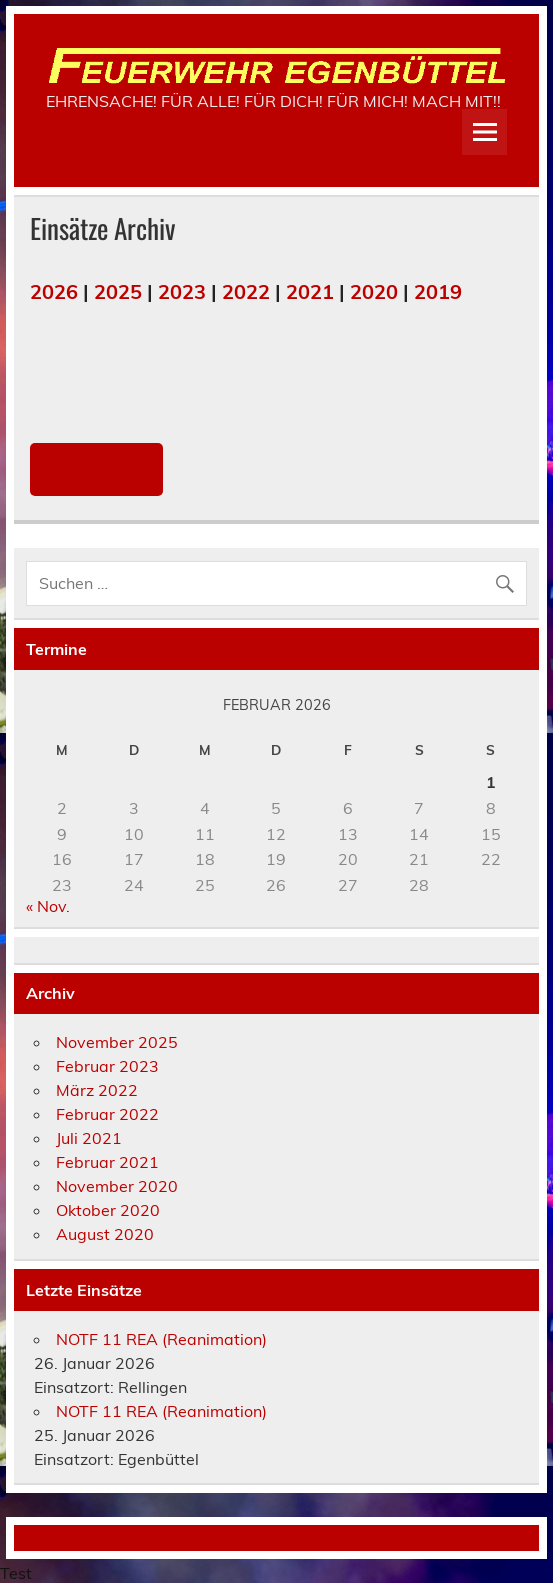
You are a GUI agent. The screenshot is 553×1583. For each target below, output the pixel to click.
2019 (438, 291)
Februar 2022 (107, 1114)
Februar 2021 (107, 1162)
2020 (374, 291)
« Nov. (48, 906)
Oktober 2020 (108, 1210)
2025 (118, 291)
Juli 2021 (89, 1138)
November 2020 (117, 1186)
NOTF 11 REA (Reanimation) (161, 1339)
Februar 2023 (107, 1066)
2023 (182, 291)
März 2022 (97, 1090)
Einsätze (96, 469)
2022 (246, 291)
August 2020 (105, 1234)
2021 (310, 291)
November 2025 (117, 1042)
